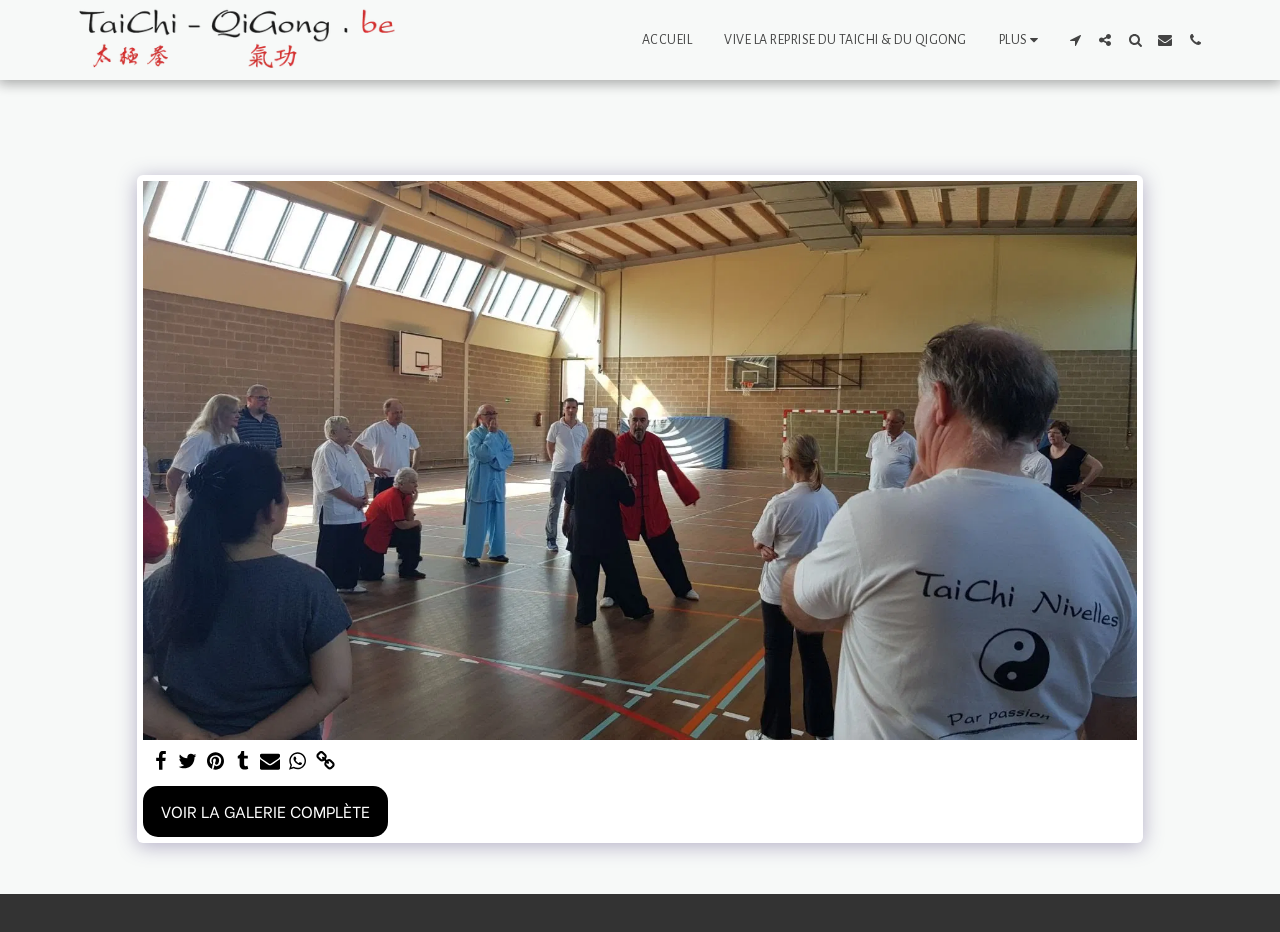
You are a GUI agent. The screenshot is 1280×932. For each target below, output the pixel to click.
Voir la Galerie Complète (265, 810)
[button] (1075, 40)
